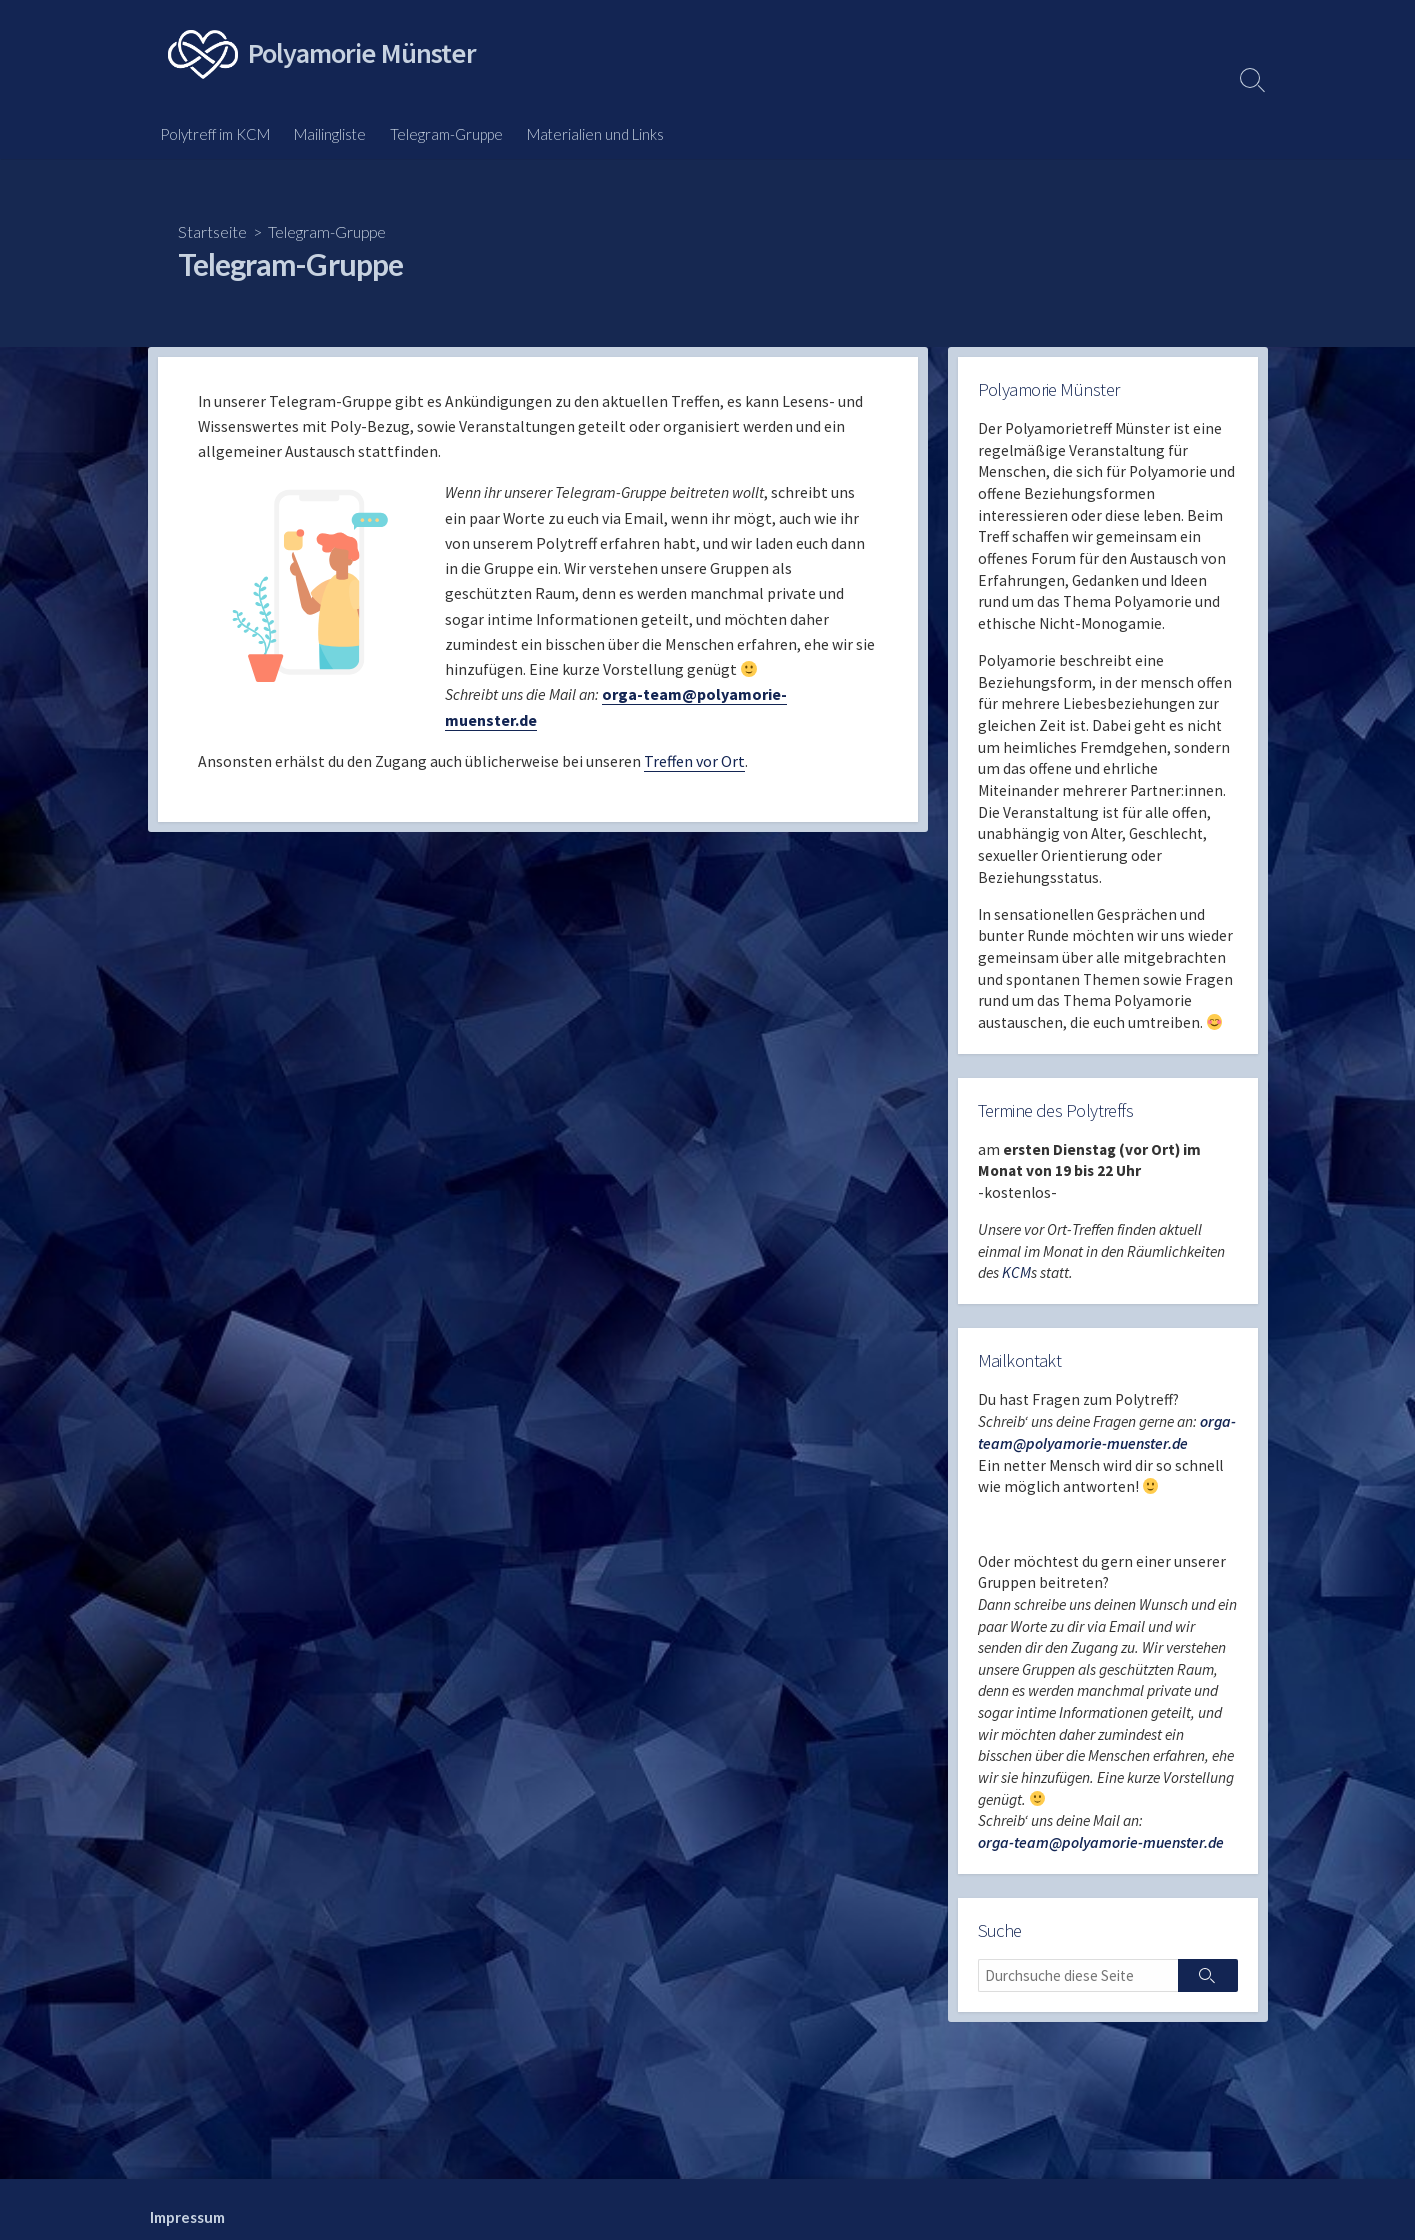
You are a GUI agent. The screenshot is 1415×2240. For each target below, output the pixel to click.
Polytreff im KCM (215, 134)
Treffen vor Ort (694, 767)
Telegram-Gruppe (446, 134)
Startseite (212, 231)
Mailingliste (330, 134)
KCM (1017, 1284)
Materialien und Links (595, 134)
